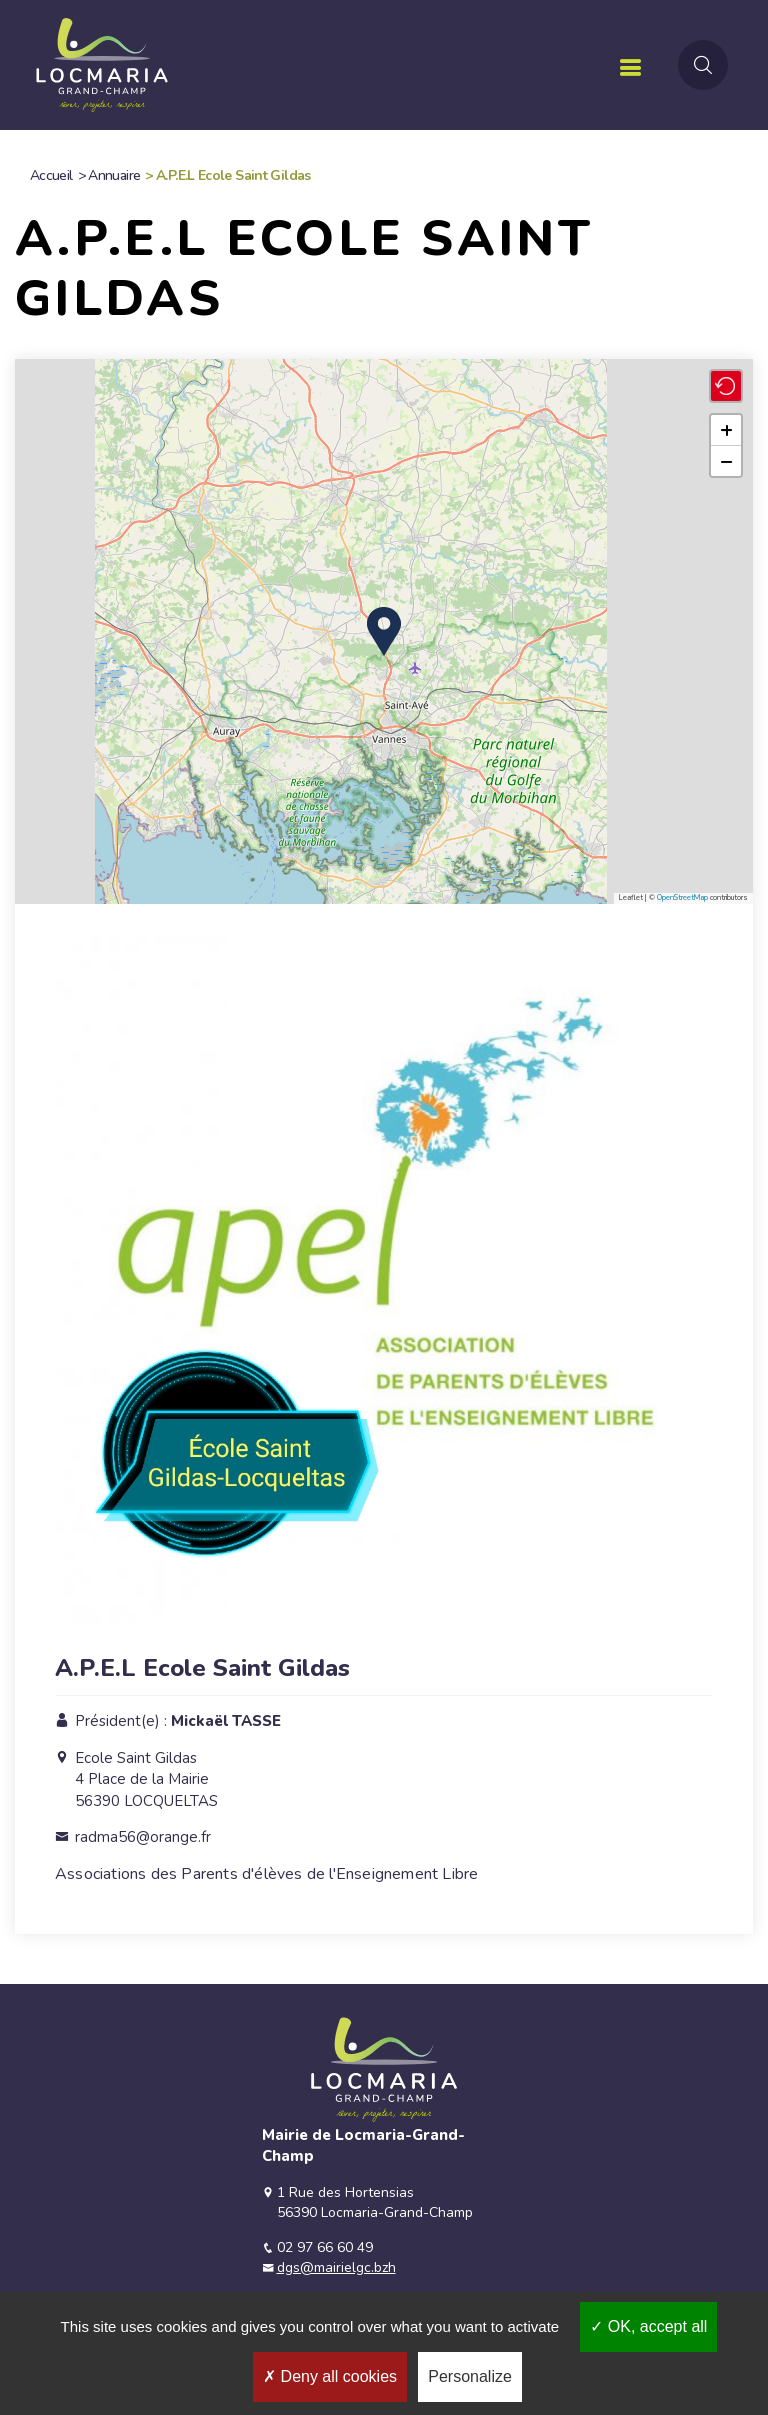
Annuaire (114, 175)
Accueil (51, 175)
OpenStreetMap (682, 897)
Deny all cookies (330, 2376)
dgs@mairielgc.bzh (336, 2267)
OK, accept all (648, 2326)
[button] (384, 631)
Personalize (470, 2376)
